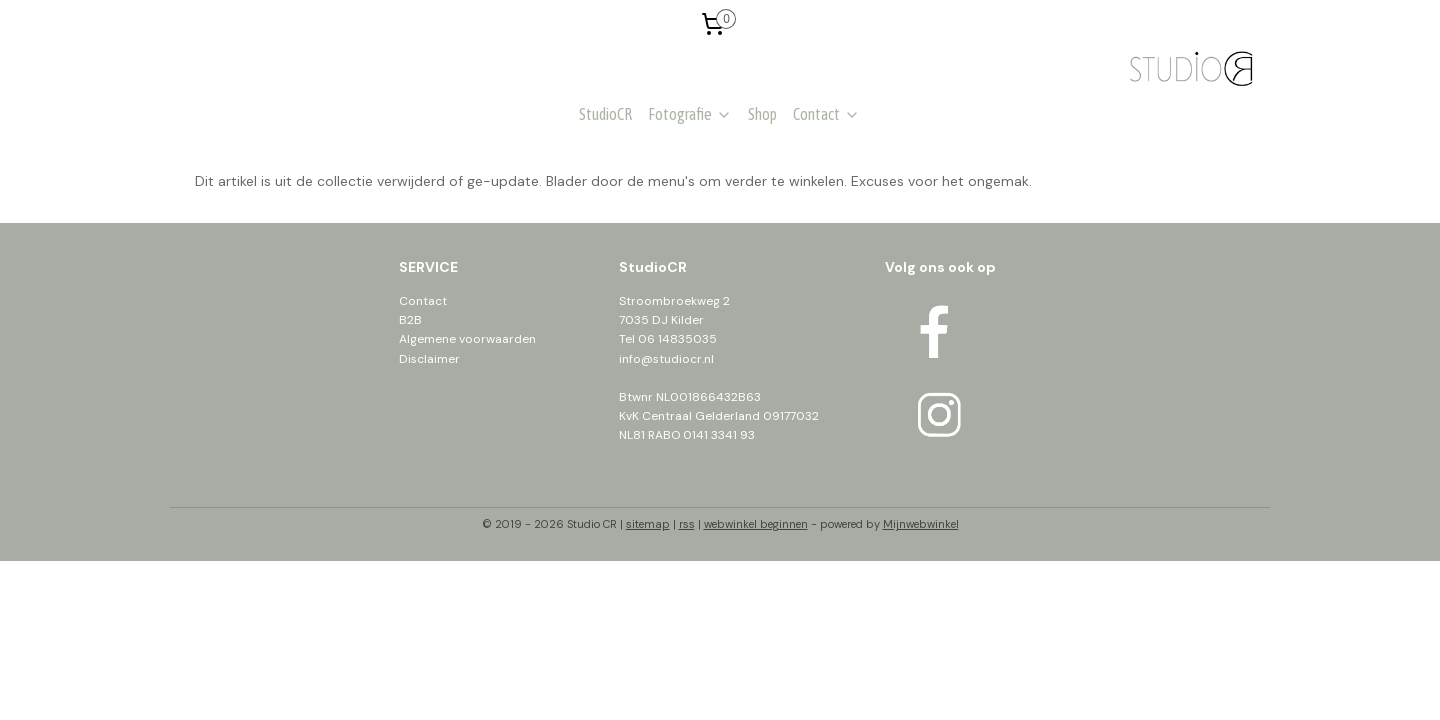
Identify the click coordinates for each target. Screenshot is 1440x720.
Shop (762, 114)
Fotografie (690, 114)
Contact (826, 114)
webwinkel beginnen (756, 524)
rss (687, 524)
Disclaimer (429, 359)
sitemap (648, 524)
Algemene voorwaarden (467, 339)
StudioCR (605, 114)
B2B (410, 320)
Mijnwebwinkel (921, 524)
